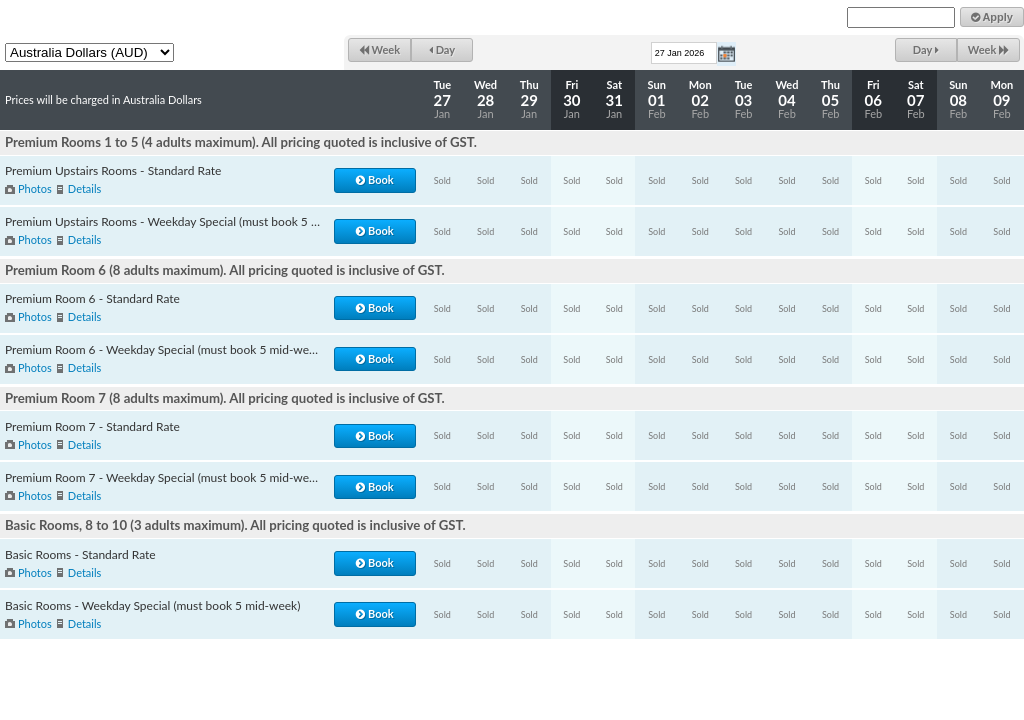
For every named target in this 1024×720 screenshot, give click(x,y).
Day (442, 49)
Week (379, 49)
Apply (992, 17)
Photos (35, 188)
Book (374, 179)
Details (84, 188)
